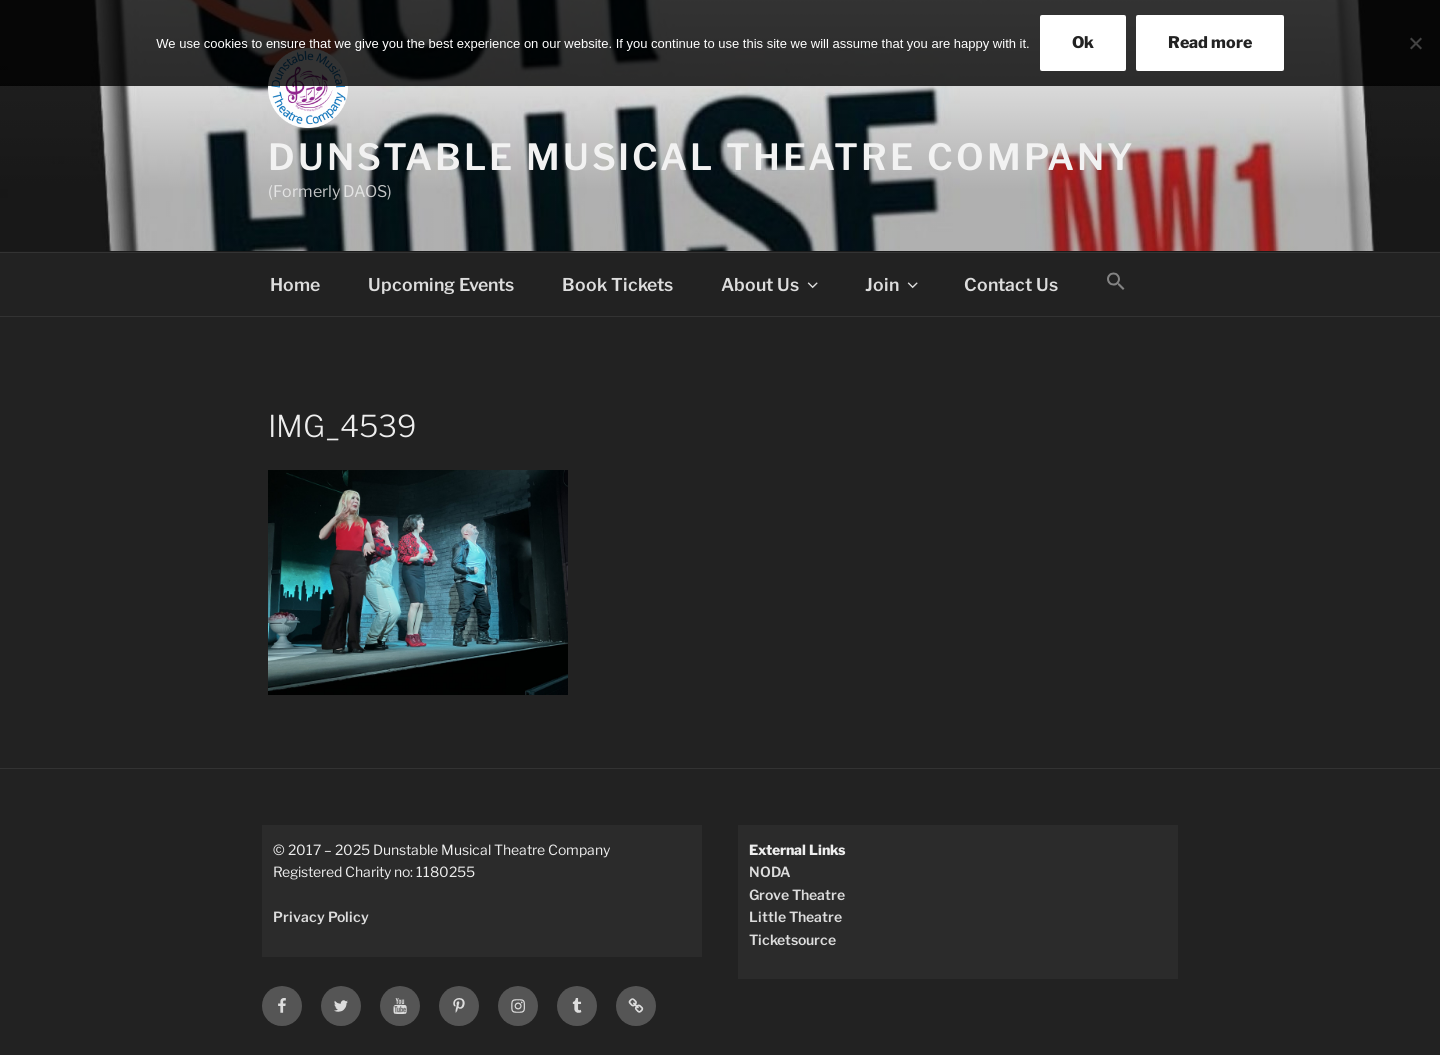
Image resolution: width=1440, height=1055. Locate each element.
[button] (1116, 282)
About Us (771, 284)
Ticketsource (792, 939)
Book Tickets (617, 284)
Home (295, 284)
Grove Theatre (797, 894)
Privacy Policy (321, 916)
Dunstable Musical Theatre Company (702, 157)
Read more (1210, 42)
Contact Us (1011, 284)
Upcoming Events (441, 284)
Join (893, 284)
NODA (770, 871)
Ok (1083, 42)
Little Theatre (795, 916)
